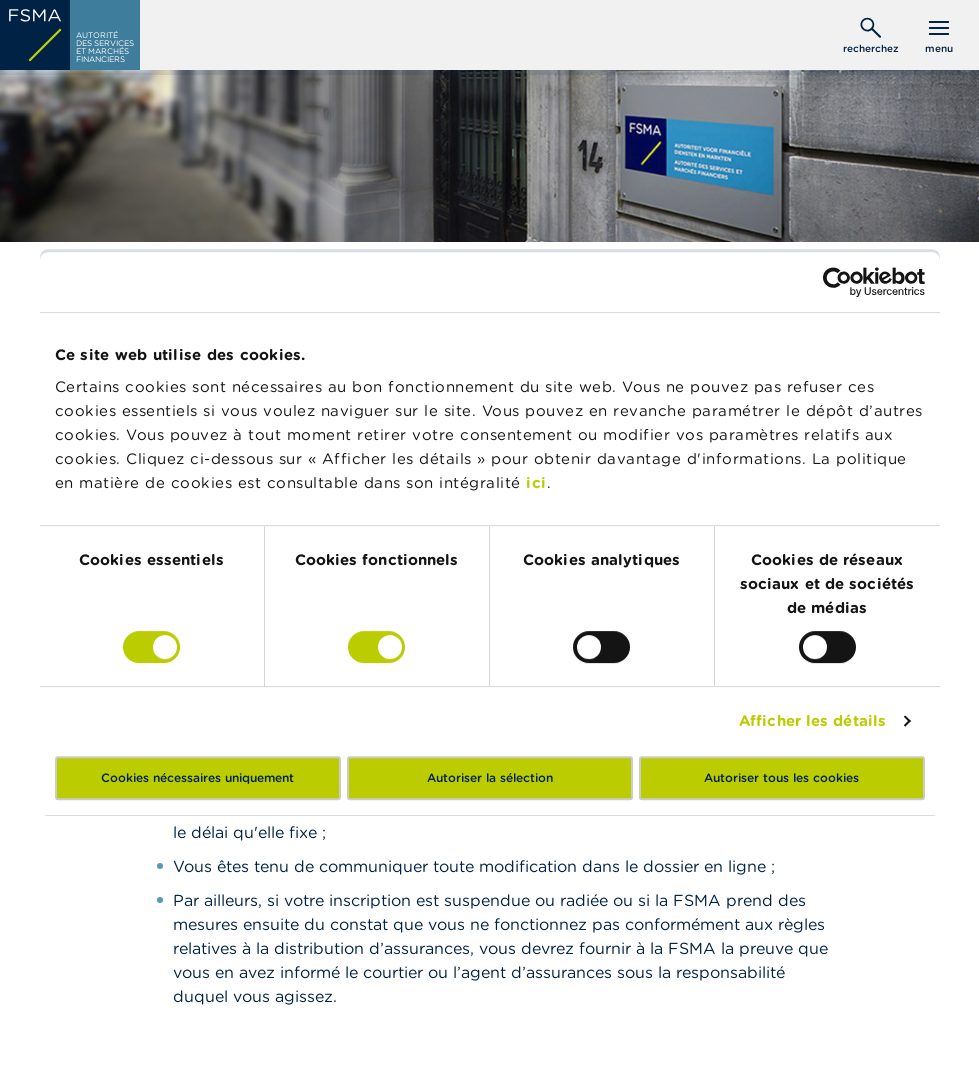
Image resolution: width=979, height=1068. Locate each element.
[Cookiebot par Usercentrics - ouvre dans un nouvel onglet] (837, 282)
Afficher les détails (812, 720)
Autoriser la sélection (490, 777)
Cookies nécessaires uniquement (197, 777)
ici (536, 482)
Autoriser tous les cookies (781, 777)
